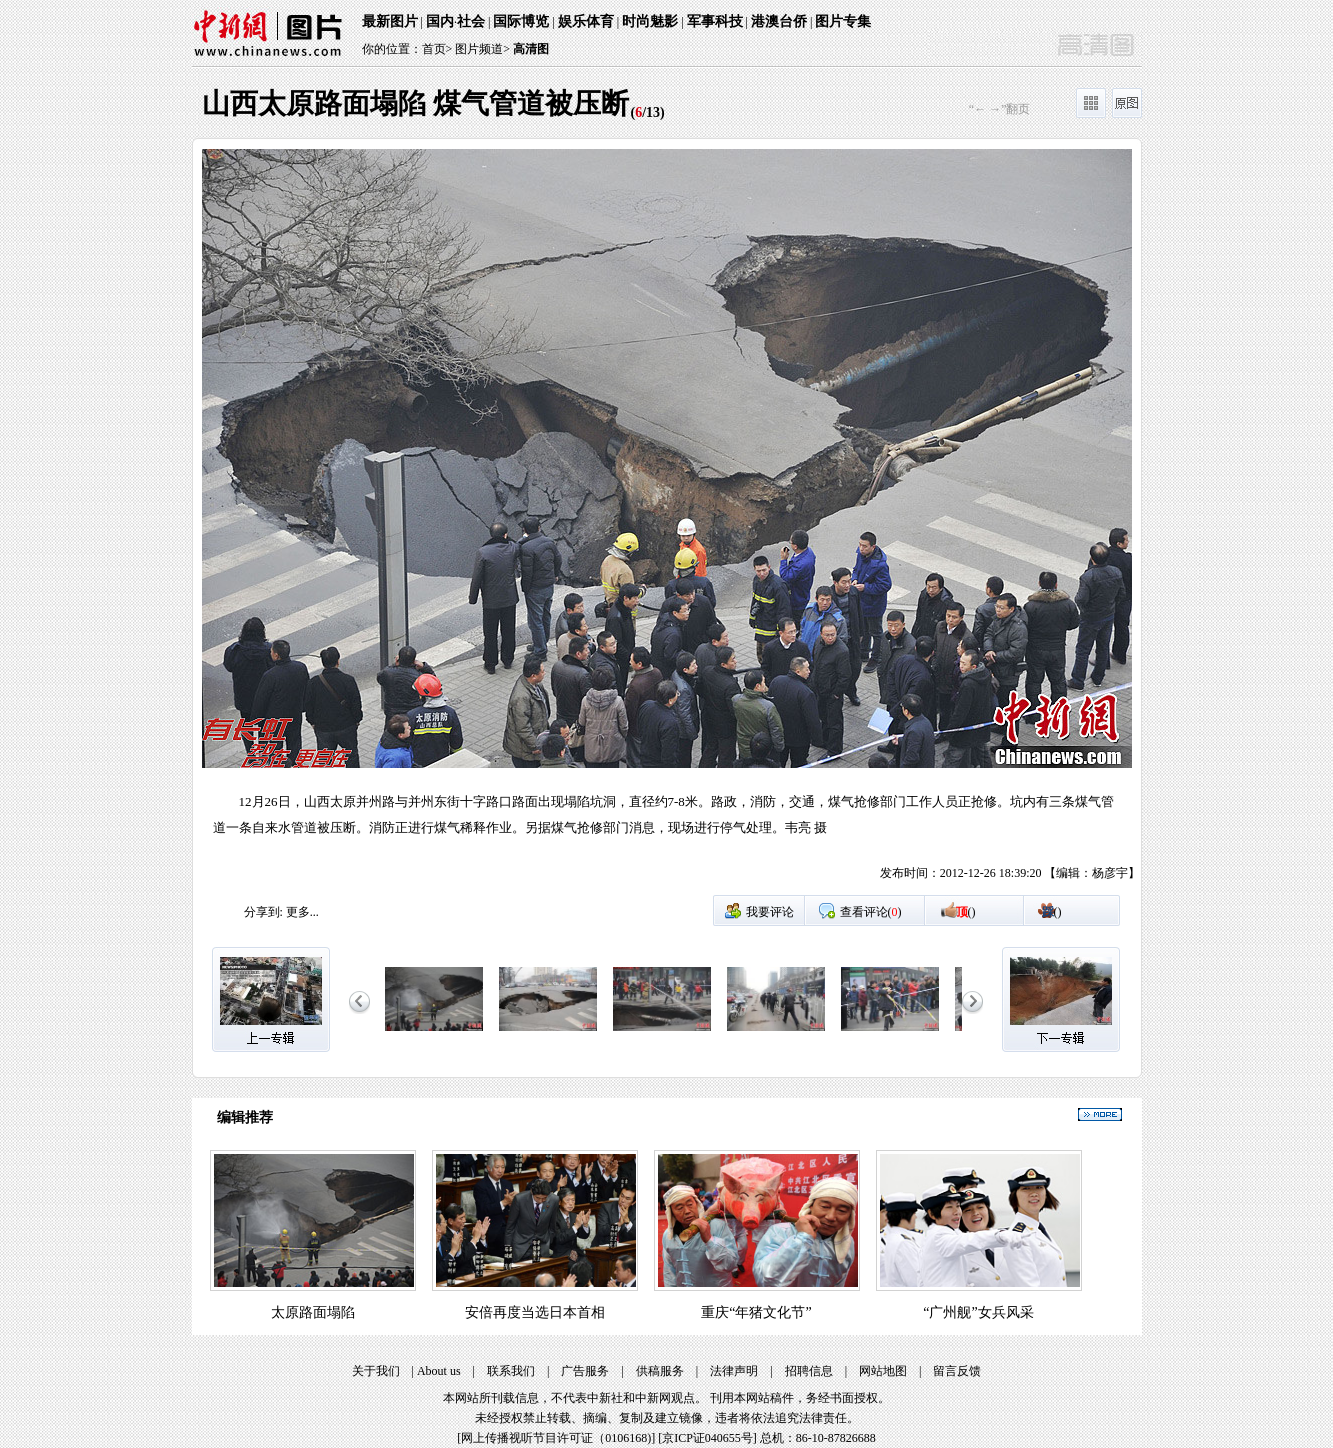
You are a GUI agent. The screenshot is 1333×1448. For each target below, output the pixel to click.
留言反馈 (957, 1371)
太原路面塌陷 (313, 1312)
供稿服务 (660, 1371)
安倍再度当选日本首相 (535, 1312)
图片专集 (843, 21)
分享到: (263, 912)
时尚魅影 (650, 21)
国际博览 (521, 21)
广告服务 (585, 1371)
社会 (471, 21)
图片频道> (482, 49)
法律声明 (734, 1371)
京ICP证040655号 (707, 1438)
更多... (302, 912)
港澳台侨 (779, 21)
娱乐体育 (586, 21)
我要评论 (770, 912)
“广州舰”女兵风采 (978, 1312)
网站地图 (883, 1371)
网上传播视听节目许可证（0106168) (556, 1438)
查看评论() (871, 912)
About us (439, 1371)
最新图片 (390, 21)
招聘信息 (809, 1371)
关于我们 (376, 1371)
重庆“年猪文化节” (756, 1312)
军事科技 (715, 21)
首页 (434, 49)
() (966, 912)
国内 (440, 21)
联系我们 (511, 1371)
